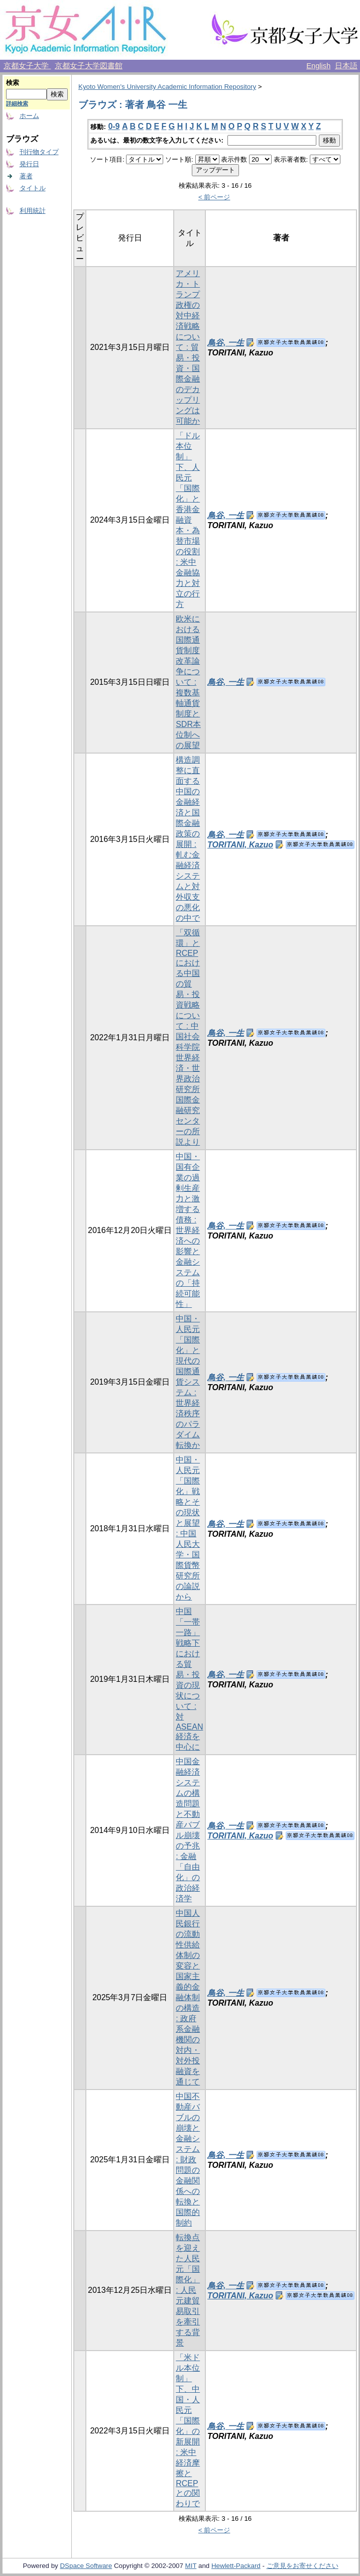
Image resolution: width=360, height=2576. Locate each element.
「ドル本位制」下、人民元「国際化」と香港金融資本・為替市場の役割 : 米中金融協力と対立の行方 (188, 519)
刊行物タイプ (39, 152)
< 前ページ (214, 197)
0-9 (113, 126)
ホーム (29, 115)
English (318, 66)
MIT (191, 2565)
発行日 (29, 164)
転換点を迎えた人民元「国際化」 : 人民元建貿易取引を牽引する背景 (188, 2290)
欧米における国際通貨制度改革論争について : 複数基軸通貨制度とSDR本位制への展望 (188, 682)
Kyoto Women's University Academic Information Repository (167, 86)
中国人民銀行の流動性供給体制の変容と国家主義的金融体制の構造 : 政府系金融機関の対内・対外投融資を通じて (188, 1997)
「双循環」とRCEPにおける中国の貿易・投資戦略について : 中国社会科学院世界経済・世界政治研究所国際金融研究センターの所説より (188, 1037)
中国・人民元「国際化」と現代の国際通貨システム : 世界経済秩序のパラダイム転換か (188, 1381)
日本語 (346, 66)
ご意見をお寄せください (302, 2565)
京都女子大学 (27, 66)
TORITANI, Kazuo (240, 844)
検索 (12, 82)
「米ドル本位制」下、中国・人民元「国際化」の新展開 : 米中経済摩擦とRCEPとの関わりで (188, 2430)
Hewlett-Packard (236, 2565)
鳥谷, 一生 (225, 342)
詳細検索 (17, 103)
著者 (26, 176)
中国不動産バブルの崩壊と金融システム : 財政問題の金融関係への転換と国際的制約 (188, 2159)
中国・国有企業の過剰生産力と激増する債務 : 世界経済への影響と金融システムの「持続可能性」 (188, 1230)
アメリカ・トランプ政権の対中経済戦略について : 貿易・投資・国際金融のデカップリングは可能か (188, 347)
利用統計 (33, 210)
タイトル (33, 188)
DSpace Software (86, 2565)
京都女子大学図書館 (89, 66)
